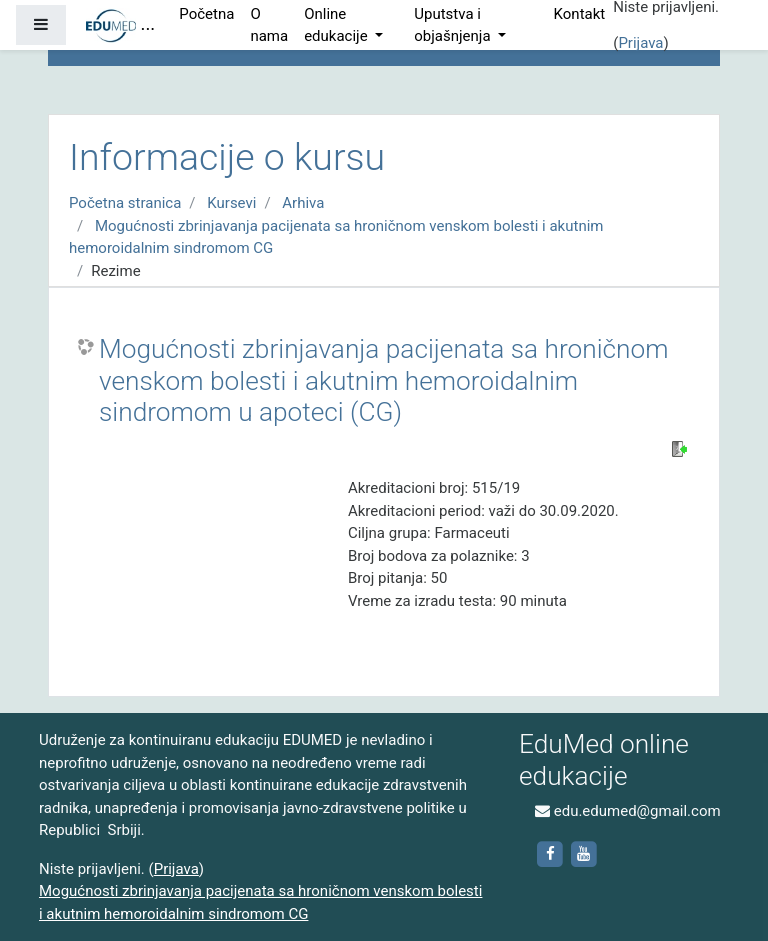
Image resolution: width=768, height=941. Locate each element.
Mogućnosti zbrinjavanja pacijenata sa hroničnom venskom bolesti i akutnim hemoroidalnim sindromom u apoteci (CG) (384, 380)
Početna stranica (125, 203)
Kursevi (231, 203)
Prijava (640, 43)
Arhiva (303, 203)
